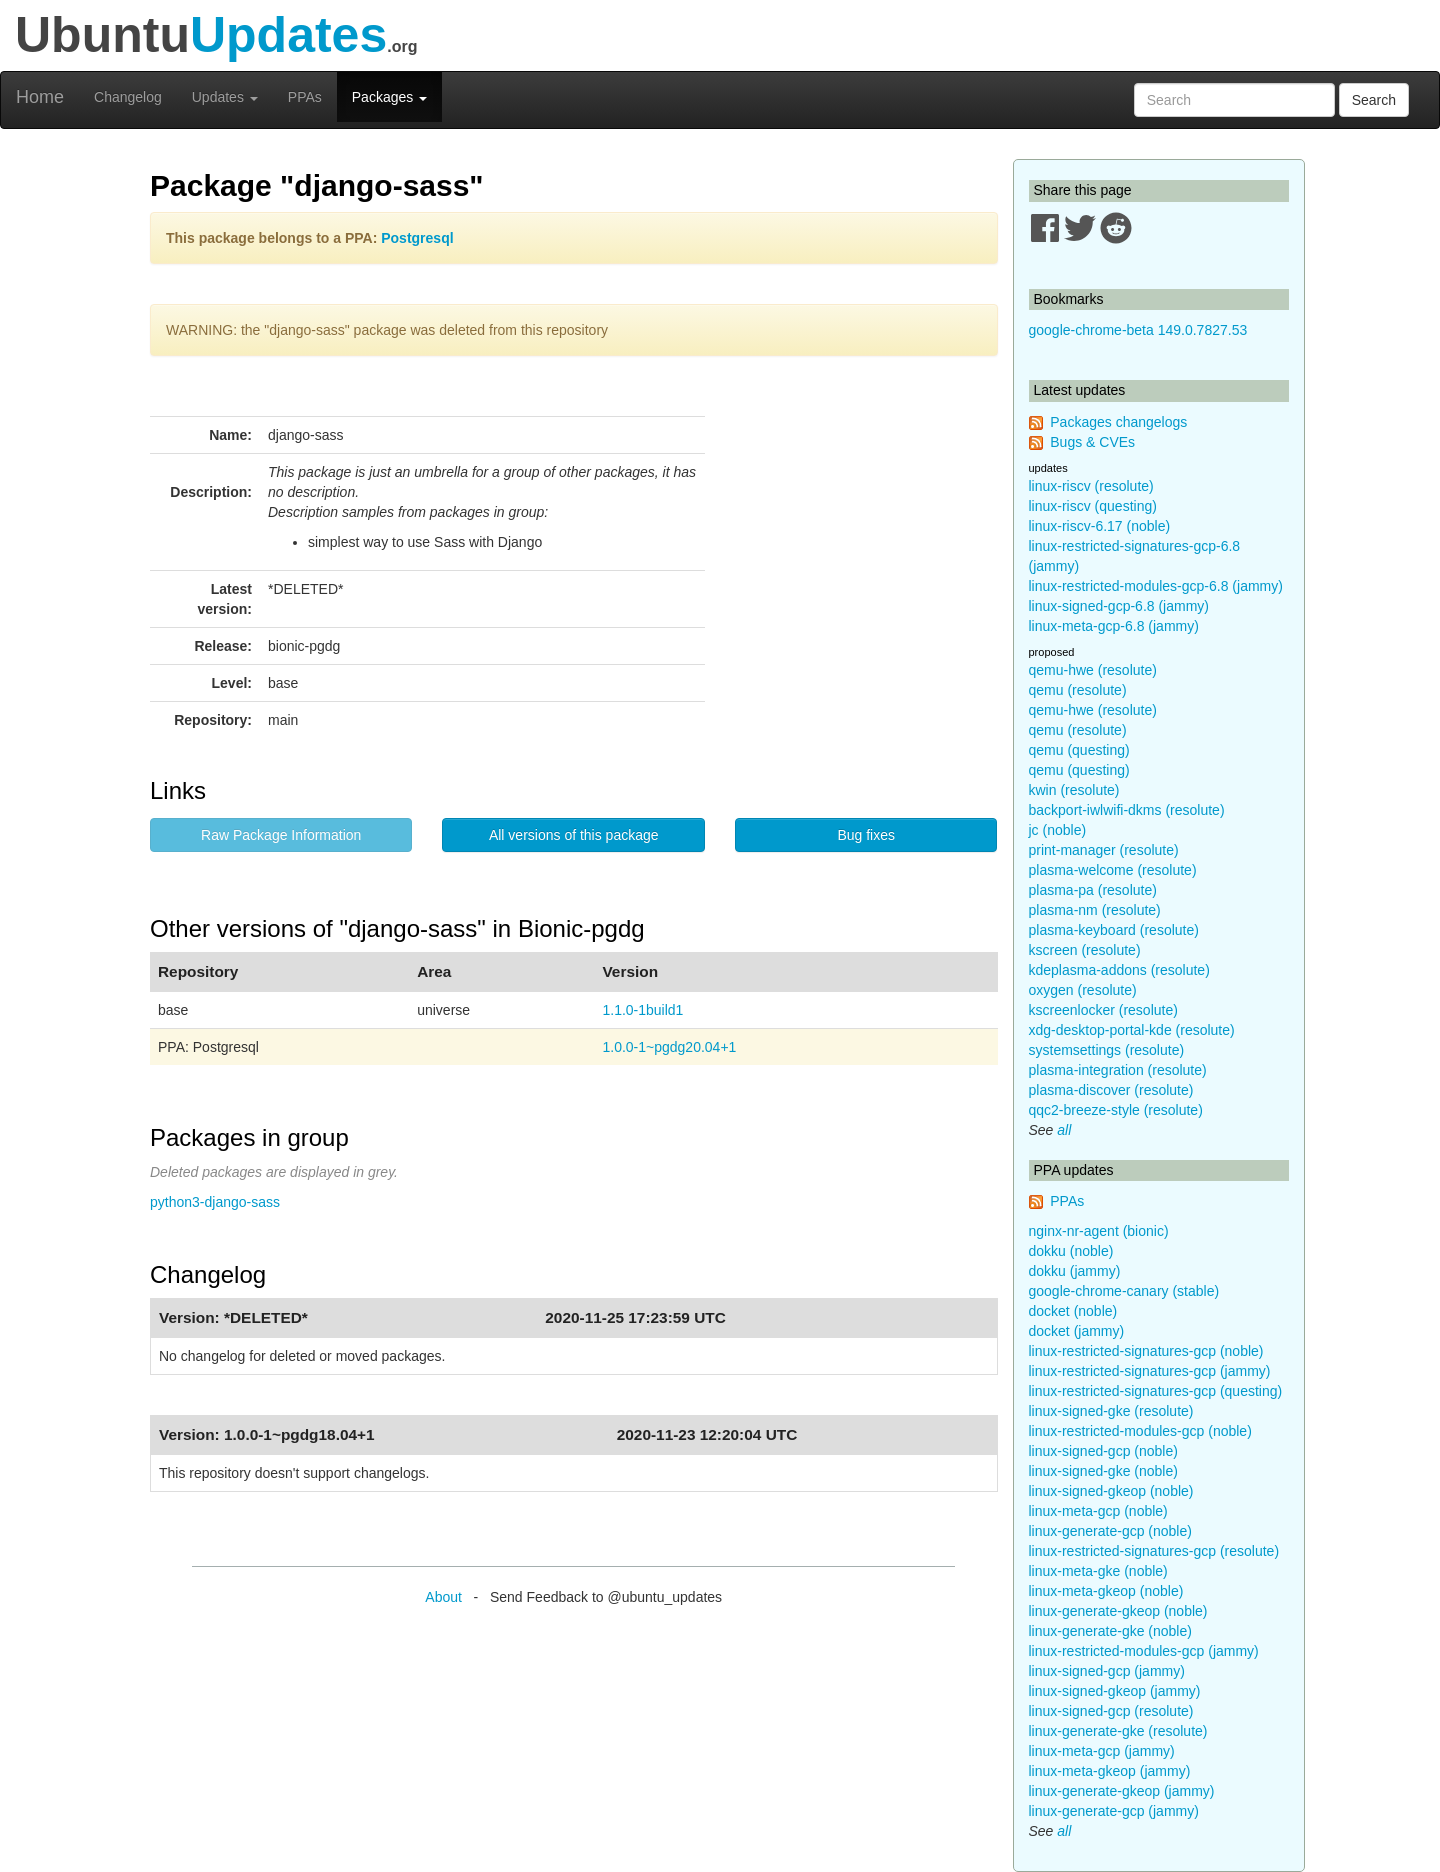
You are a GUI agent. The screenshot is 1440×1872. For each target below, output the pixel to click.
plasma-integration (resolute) (1118, 1070)
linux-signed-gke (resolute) (1111, 1411)
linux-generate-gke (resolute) (1118, 1731)
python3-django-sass (215, 1202)
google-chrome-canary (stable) (1124, 1291)
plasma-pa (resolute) (1093, 890)
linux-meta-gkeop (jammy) (1110, 1771)
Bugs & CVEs (1092, 442)
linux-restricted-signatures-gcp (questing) (1156, 1391)
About (443, 1597)
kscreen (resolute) (1085, 950)
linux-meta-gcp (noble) (1098, 1511)
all (1064, 1130)
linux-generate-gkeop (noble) (1118, 1611)
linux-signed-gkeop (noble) (1111, 1491)
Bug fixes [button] (866, 835)
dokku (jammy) (1075, 1271)
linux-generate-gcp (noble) (1110, 1531)
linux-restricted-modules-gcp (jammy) (1144, 1651)
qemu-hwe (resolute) (1093, 670)
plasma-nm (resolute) (1095, 910)
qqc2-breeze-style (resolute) (1116, 1110)
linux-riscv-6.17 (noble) (1100, 526)
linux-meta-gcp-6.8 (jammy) (1114, 626)
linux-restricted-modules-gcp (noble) (1140, 1431)
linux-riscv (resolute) (1091, 486)
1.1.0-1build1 (642, 1010)
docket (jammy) (1077, 1331)
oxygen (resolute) (1083, 990)
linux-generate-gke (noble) (1110, 1631)
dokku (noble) (1071, 1251)
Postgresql (417, 238)
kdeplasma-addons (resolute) (1119, 970)
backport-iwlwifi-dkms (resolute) (1127, 810)
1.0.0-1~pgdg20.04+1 (669, 1047)
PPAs (305, 97)
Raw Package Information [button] (281, 835)
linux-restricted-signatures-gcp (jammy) (1150, 1371)
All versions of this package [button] (574, 835)
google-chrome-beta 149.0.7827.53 (1138, 330)
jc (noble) (1058, 830)
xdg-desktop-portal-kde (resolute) (1132, 1030)
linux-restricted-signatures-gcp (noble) (1146, 1351)
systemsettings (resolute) (1107, 1050)
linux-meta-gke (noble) (1098, 1571)
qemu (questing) (1079, 750)
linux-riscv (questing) (1093, 506)
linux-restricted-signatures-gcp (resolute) (1154, 1551)
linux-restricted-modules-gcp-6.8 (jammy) (1156, 586)
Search (1374, 100)
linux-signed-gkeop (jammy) (1115, 1691)
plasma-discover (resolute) (1111, 1090)
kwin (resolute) (1074, 790)
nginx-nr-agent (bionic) (1099, 1231)
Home (40, 97)
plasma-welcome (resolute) (1113, 870)
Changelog (128, 97)
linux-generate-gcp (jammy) (1114, 1811)
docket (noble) (1073, 1311)
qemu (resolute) (1078, 690)
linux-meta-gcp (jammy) (1102, 1751)
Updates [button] (225, 97)
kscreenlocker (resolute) (1103, 1010)
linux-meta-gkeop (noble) (1106, 1591)
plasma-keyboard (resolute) (1114, 930)
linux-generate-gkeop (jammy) (1122, 1791)
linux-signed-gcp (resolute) (1111, 1711)
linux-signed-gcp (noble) (1103, 1451)
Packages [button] (389, 97)
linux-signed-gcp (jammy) (1107, 1671)
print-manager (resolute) (1104, 850)
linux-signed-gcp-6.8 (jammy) (1119, 606)
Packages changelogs (1118, 422)
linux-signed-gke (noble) (1103, 1471)
